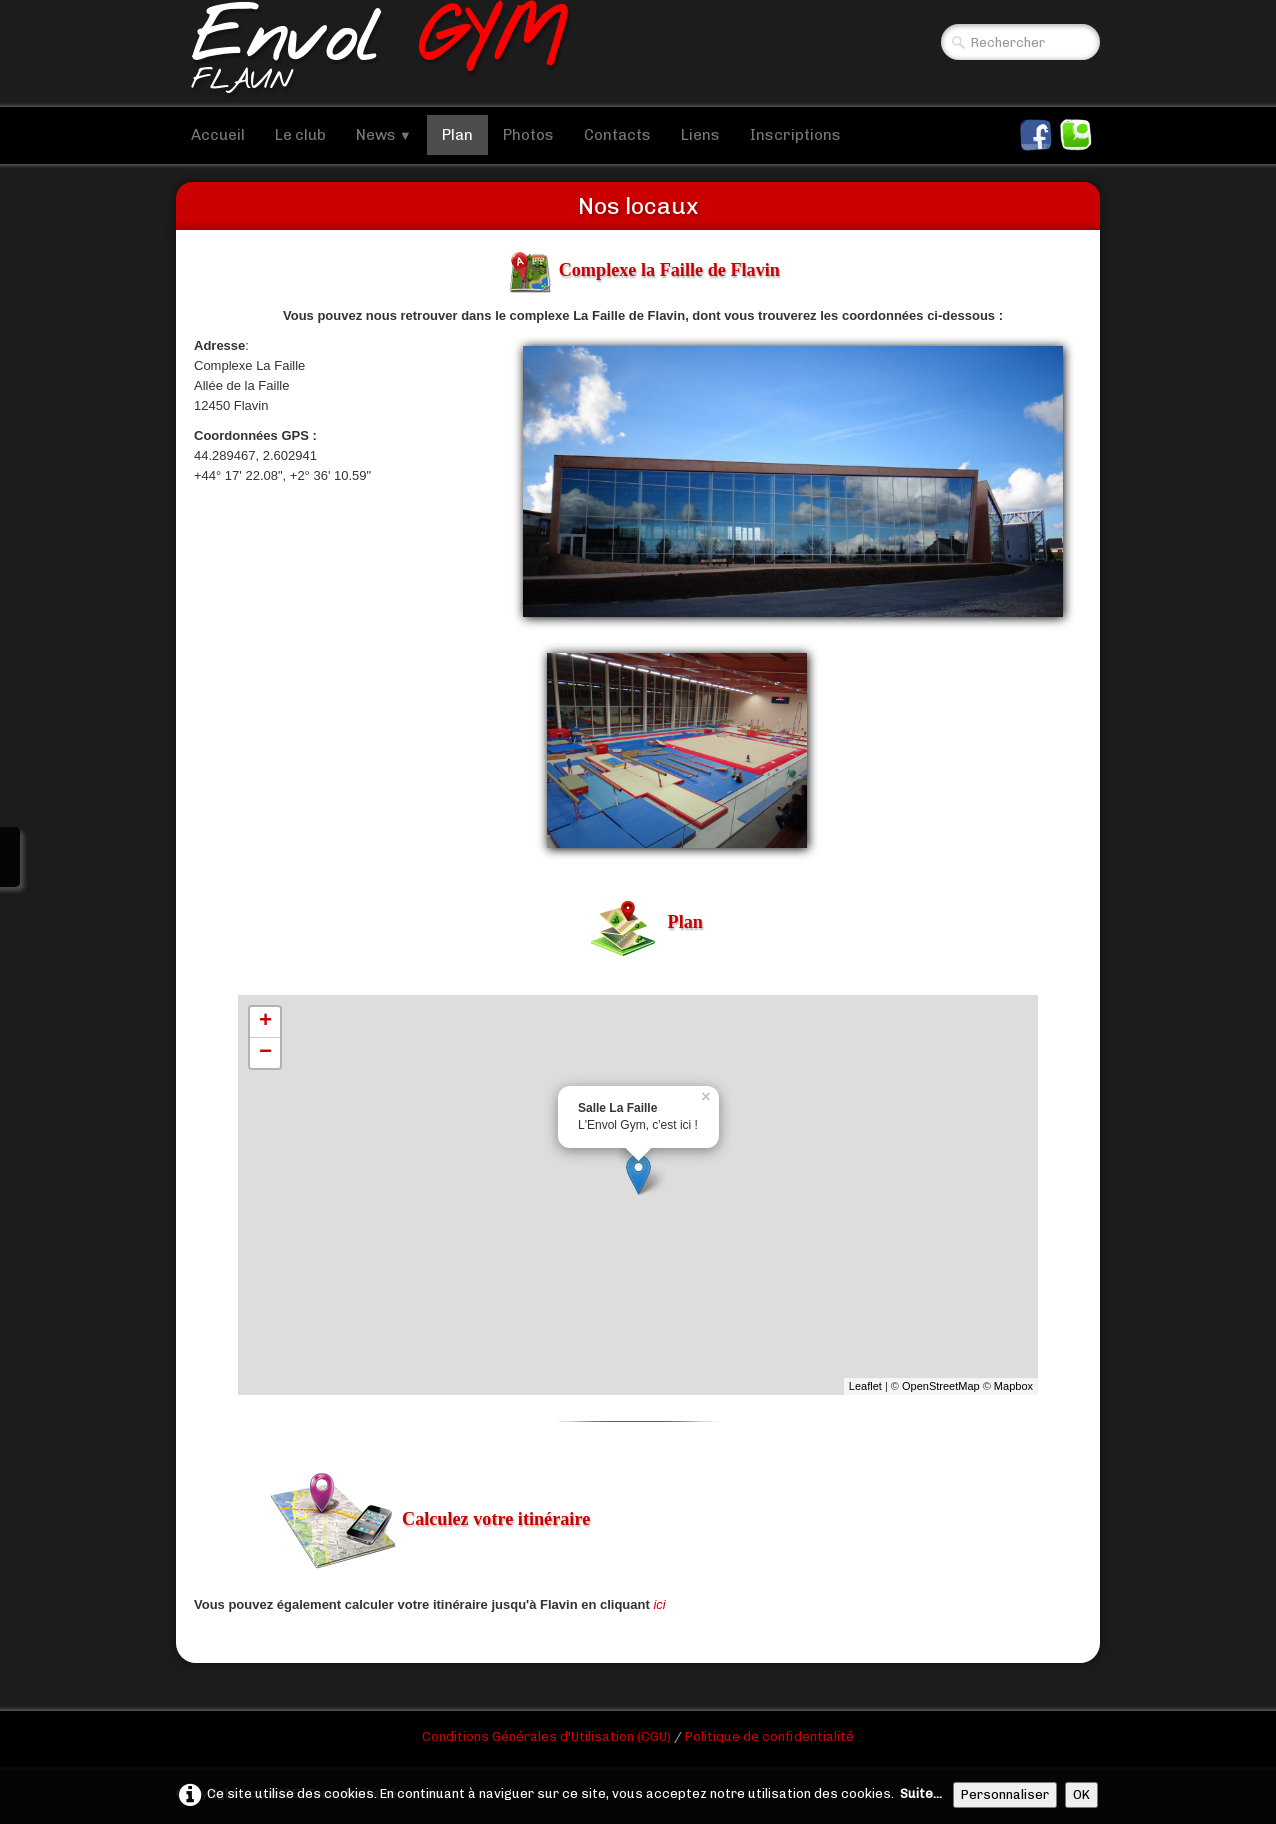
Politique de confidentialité (769, 1736)
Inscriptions (795, 135)
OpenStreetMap (941, 1386)
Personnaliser (1005, 1794)
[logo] (378, 53)
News (384, 135)
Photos (528, 135)
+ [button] (265, 1022)
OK (1081, 1794)
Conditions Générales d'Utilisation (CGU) (548, 1736)
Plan (457, 135)
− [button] (265, 1053)
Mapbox (1013, 1386)
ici (659, 1604)
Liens (700, 135)
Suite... (921, 1793)
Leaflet (865, 1386)
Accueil (218, 135)
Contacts (617, 135)
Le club (300, 135)
